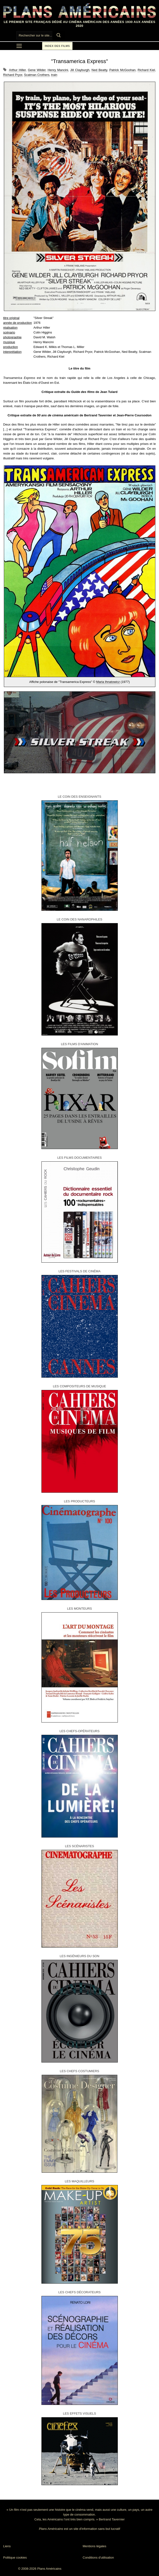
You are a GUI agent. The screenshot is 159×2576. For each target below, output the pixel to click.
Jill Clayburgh (79, 70)
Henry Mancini (58, 70)
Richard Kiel (146, 70)
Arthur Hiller (17, 70)
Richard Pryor (12, 75)
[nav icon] (19, 46)
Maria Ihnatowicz (108, 682)
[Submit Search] (58, 35)
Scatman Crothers (36, 75)
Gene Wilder (37, 70)
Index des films (57, 45)
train (54, 75)
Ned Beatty (99, 70)
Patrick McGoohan (122, 70)
